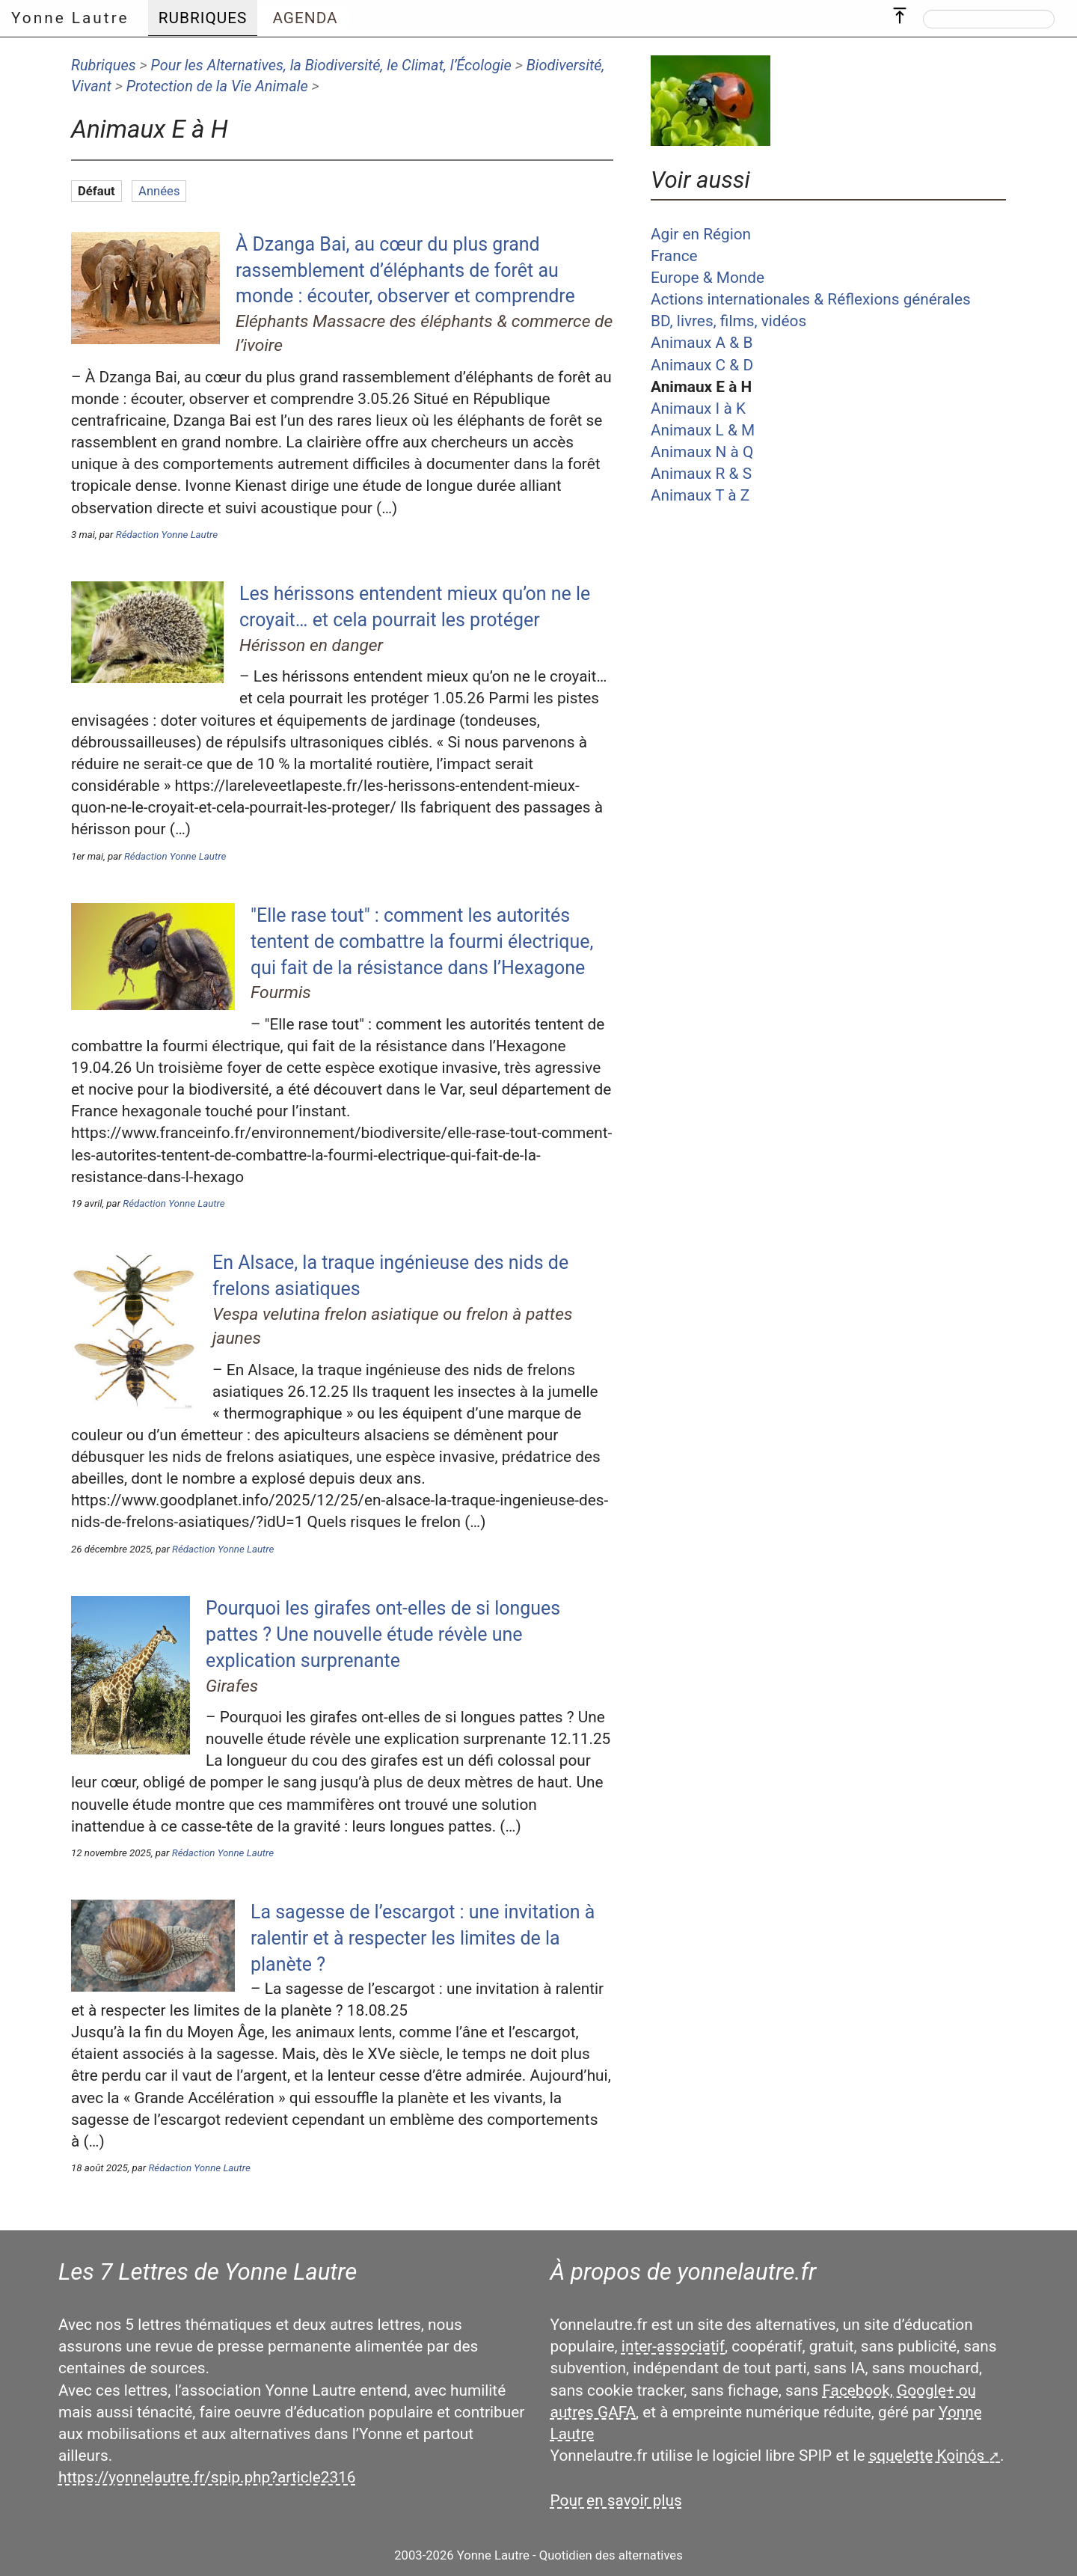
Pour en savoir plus (616, 2500)
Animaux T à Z (700, 495)
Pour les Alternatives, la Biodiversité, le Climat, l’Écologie (331, 65)
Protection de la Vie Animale (217, 86)
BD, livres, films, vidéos (728, 321)
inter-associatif (673, 2346)
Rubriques (103, 65)
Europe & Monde (707, 278)
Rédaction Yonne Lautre (167, 534)
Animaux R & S (701, 474)
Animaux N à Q (702, 452)
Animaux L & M (703, 430)
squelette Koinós (927, 2456)
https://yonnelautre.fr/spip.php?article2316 (207, 2477)
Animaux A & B (701, 343)
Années (159, 191)
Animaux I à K (698, 408)
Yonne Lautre (70, 18)
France (674, 256)
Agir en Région (701, 234)
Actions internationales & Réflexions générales (811, 299)
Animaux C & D (702, 365)
